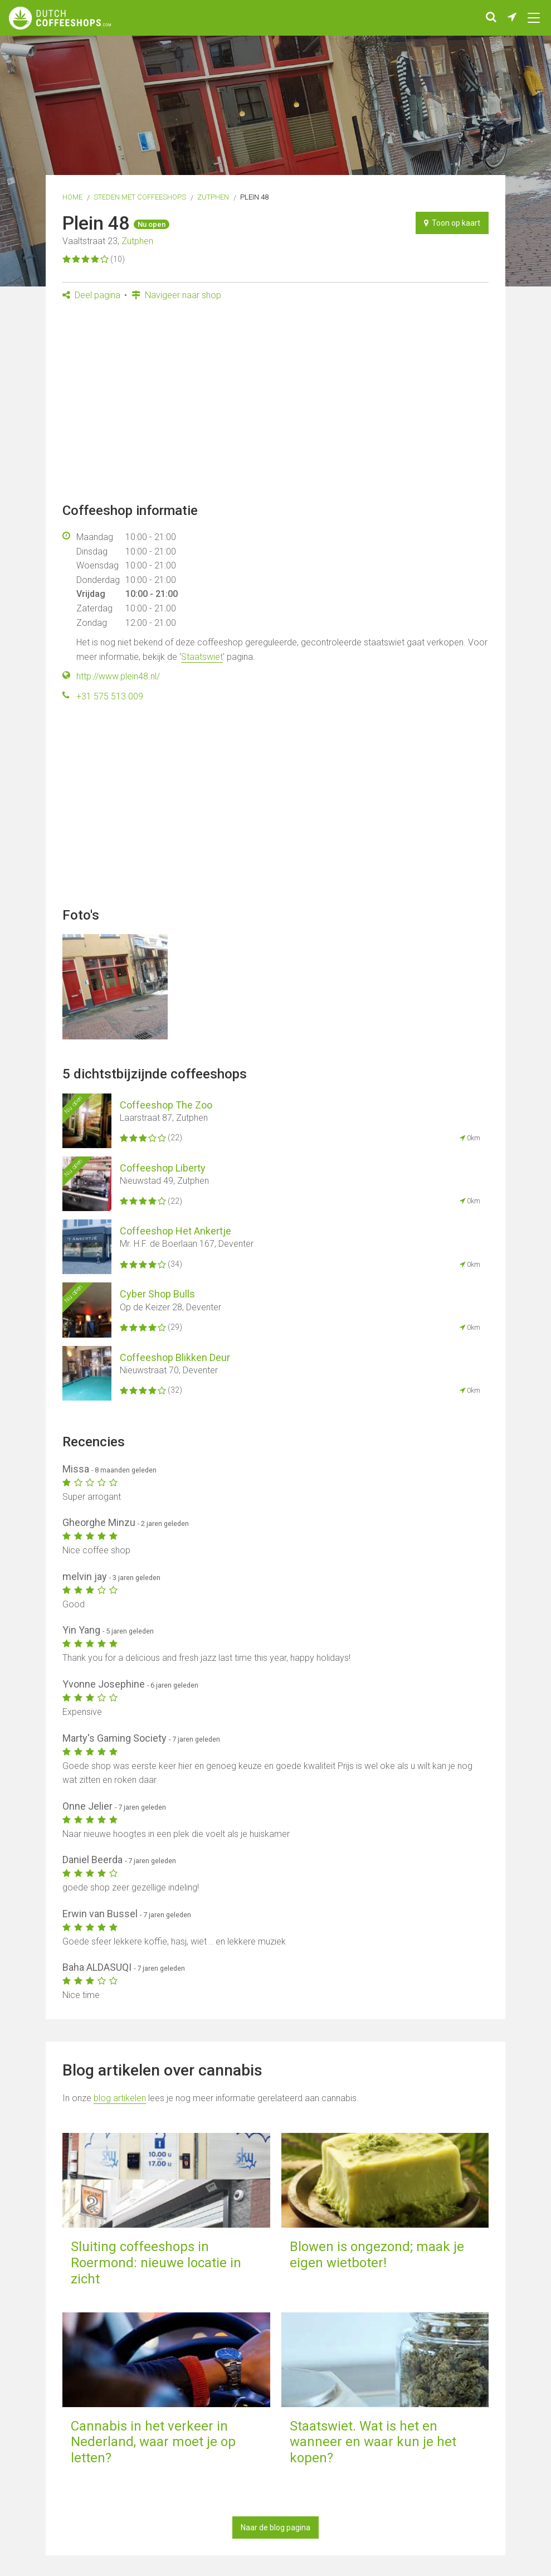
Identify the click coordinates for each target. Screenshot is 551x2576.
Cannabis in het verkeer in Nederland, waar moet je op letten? (153, 2442)
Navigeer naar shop (176, 295)
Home (72, 197)
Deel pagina (91, 295)
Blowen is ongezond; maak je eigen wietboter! (377, 2255)
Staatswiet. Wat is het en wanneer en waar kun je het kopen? (373, 2442)
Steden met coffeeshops (140, 197)
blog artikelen (120, 2098)
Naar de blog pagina (275, 2527)
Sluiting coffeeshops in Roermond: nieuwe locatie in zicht (156, 2263)
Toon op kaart (452, 222)
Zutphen (213, 197)
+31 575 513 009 (109, 696)
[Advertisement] (275, 405)
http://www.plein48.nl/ (118, 676)
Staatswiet (202, 657)
